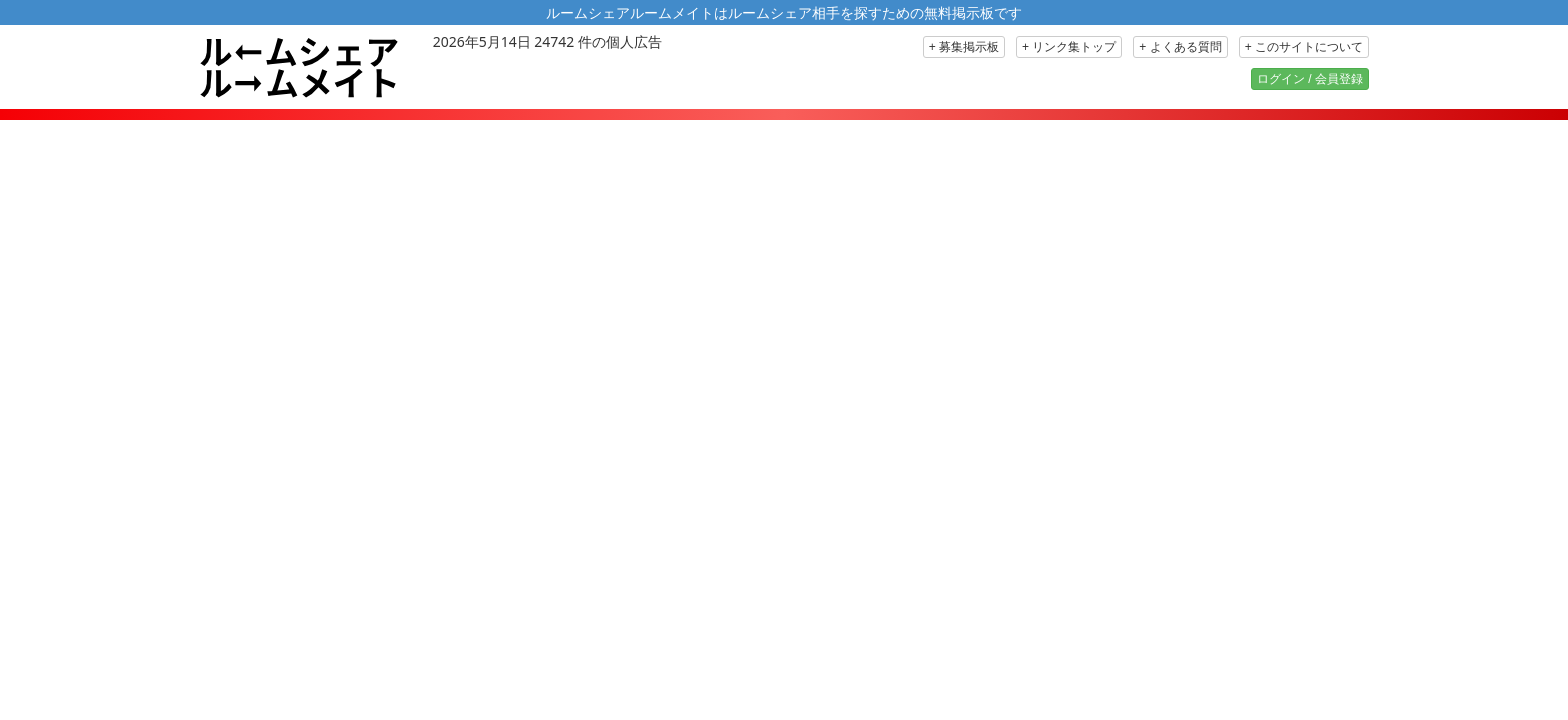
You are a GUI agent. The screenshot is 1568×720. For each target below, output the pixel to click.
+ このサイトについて (1304, 47)
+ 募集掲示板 (964, 47)
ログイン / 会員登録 (1310, 79)
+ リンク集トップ (1069, 47)
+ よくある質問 (1180, 47)
